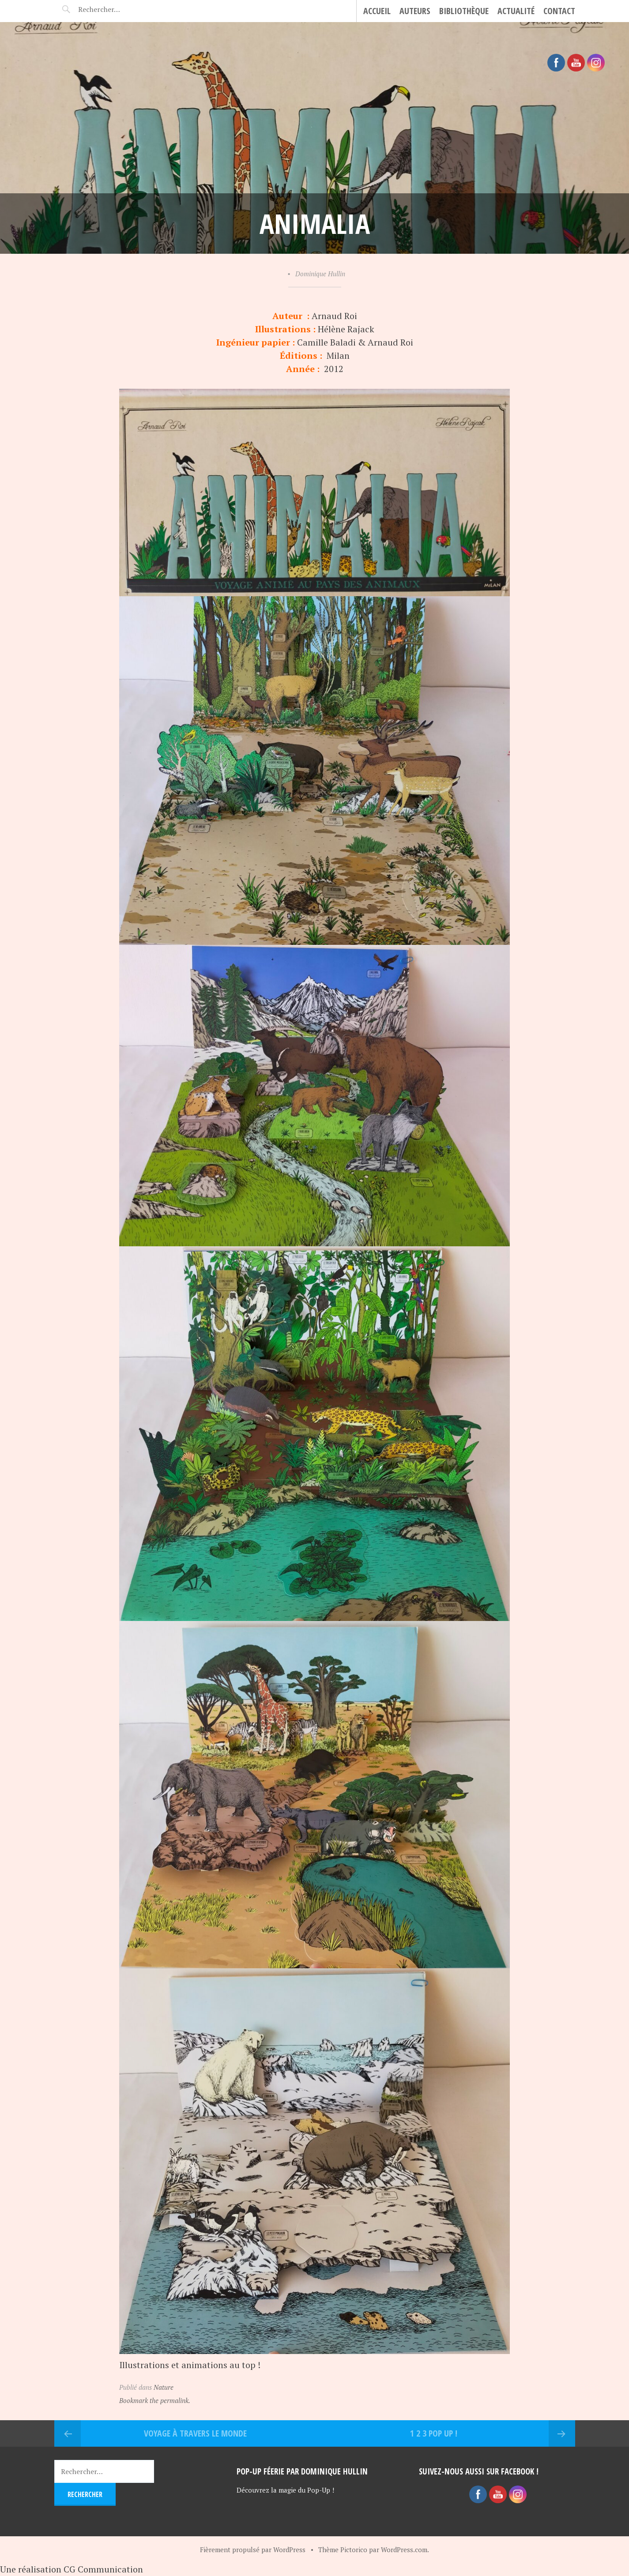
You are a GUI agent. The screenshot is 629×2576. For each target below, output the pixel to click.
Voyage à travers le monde (195, 2433)
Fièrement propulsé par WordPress (252, 2549)
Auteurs (414, 11)
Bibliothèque (464, 11)
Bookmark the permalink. (154, 2400)
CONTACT (559, 11)
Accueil (377, 11)
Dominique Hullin (320, 273)
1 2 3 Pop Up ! (433, 2433)
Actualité (516, 11)
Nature (163, 2387)
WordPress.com (404, 2549)
